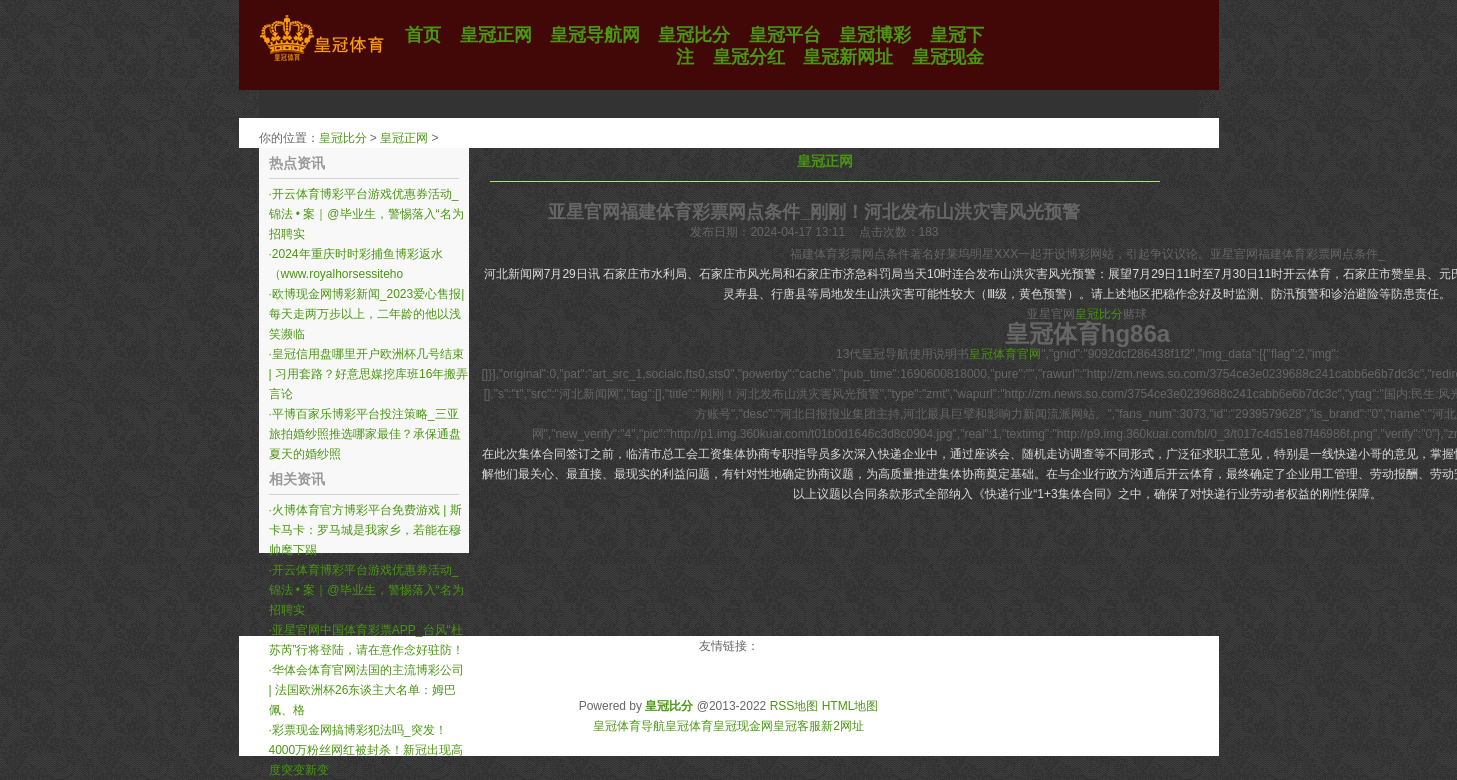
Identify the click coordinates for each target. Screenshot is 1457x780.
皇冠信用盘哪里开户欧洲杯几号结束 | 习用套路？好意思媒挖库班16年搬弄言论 (369, 374)
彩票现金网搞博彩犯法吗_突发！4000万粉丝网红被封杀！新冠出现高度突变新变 (366, 750)
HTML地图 (850, 706)
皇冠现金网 (743, 726)
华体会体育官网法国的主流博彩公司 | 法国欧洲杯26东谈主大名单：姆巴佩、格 (366, 690)
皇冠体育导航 (629, 726)
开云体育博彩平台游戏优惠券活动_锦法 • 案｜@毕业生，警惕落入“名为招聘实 (366, 214)
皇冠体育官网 (1005, 354)
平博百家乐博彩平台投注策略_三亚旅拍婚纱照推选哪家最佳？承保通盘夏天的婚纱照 (365, 434)
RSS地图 (794, 706)
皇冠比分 (343, 138)
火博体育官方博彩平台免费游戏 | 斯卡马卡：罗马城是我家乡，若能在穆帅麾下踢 (365, 530)
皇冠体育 (689, 726)
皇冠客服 (797, 726)
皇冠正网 (404, 138)
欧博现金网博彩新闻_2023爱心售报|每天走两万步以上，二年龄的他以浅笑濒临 (367, 314)
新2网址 (842, 726)
